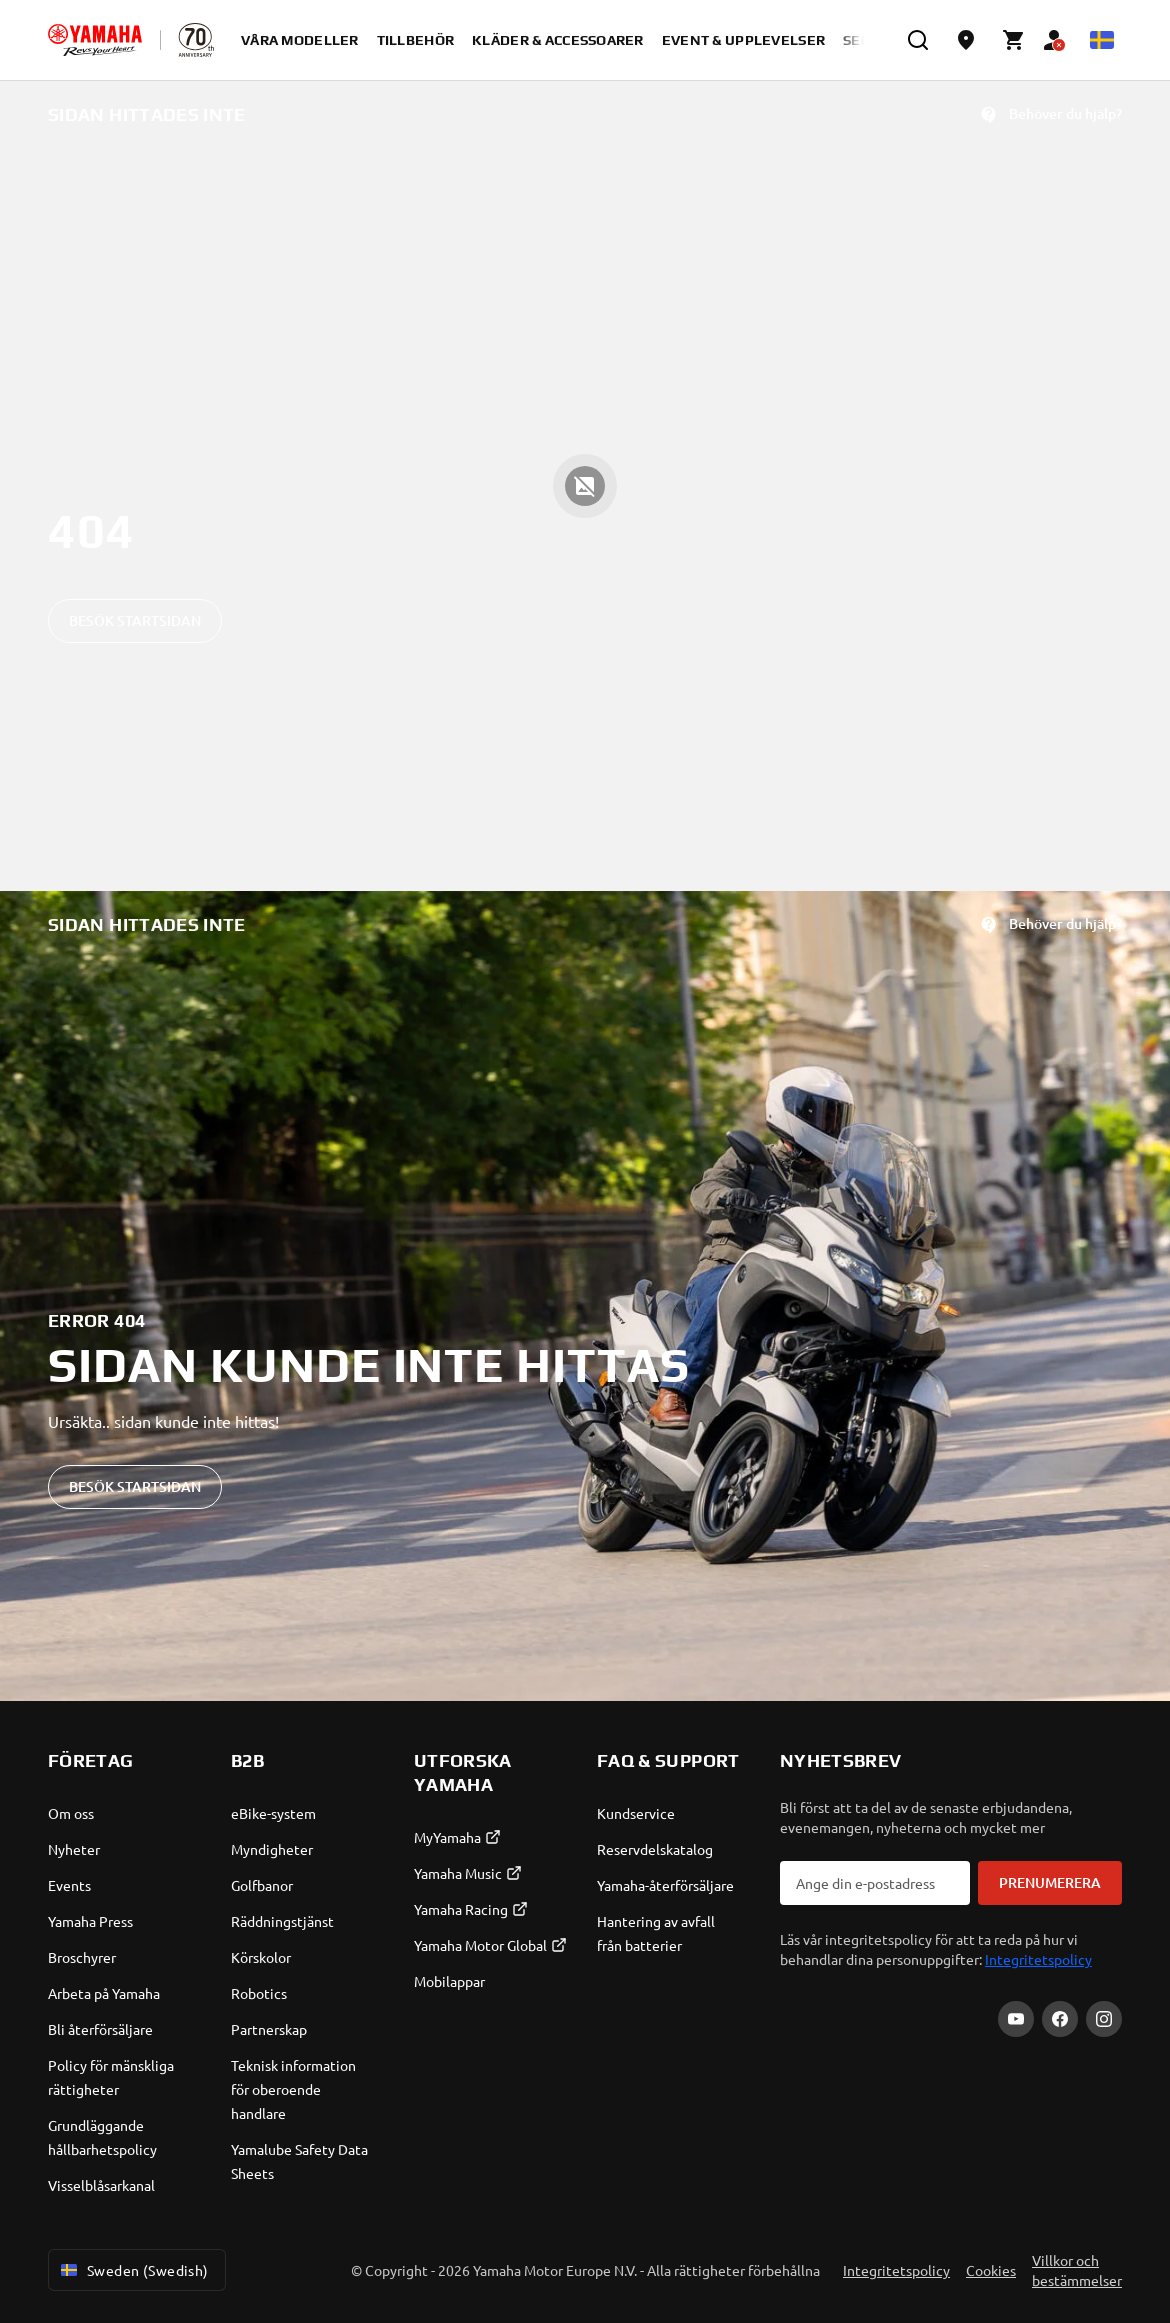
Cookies (991, 2270)
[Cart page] (1014, 40)
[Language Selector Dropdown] (1102, 40)
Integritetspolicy (1038, 1959)
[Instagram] (1104, 2019)
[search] (918, 40)
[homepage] (95, 40)
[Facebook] (1060, 2019)
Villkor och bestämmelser (1077, 2270)
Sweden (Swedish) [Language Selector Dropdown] (133, 2270)
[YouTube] (1016, 2019)
